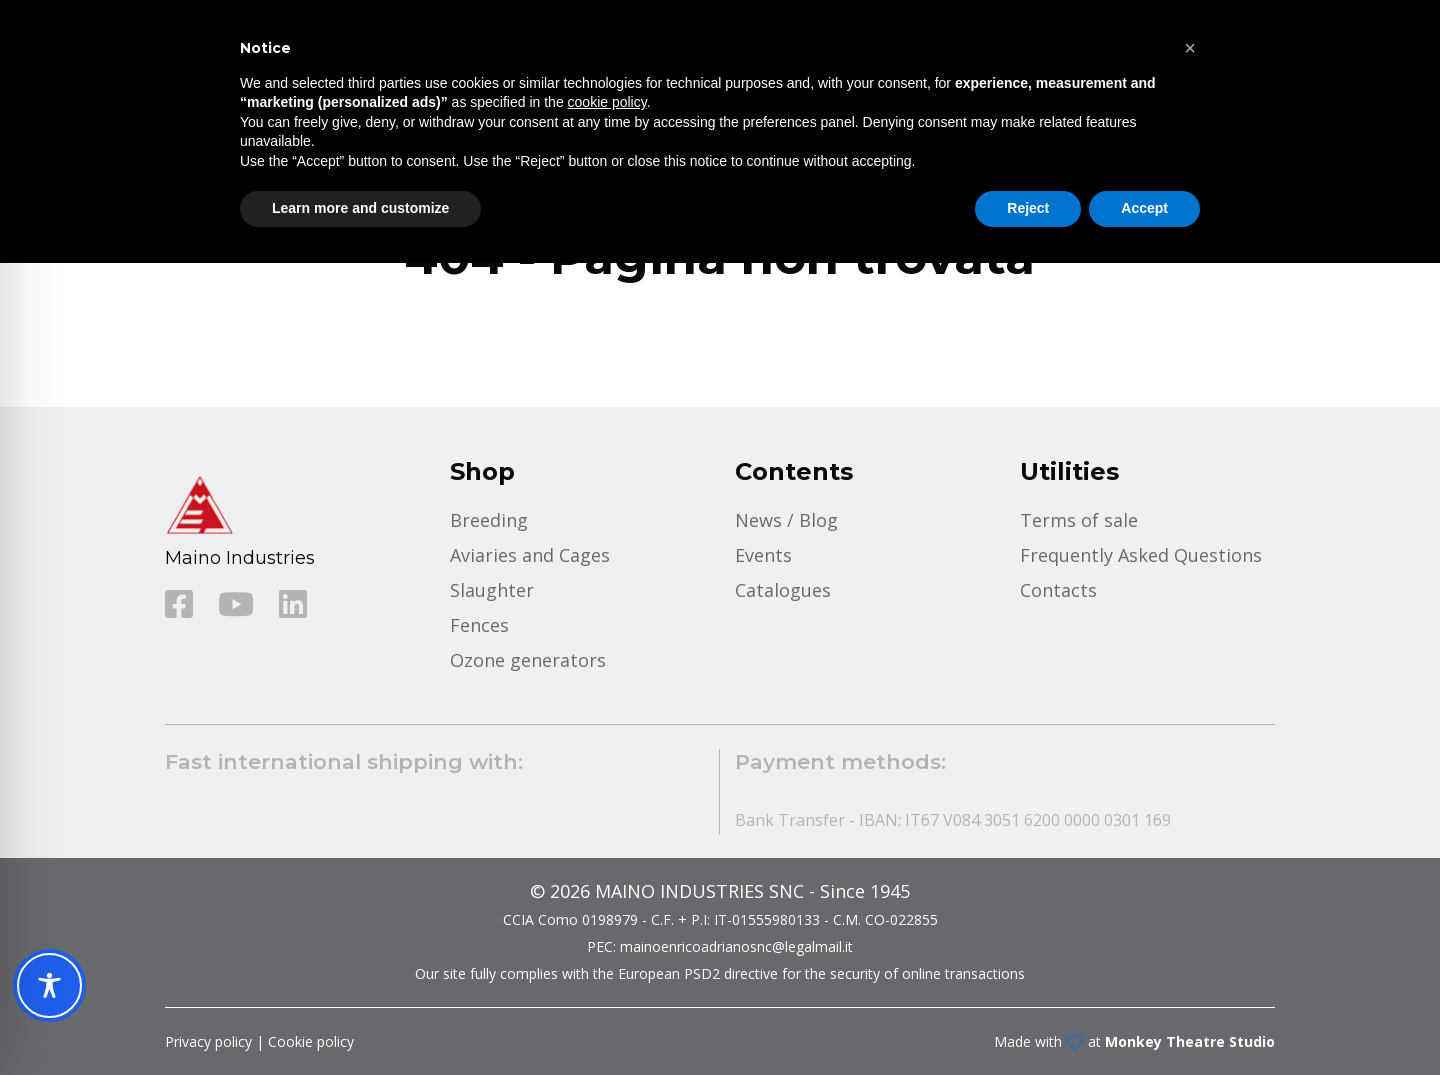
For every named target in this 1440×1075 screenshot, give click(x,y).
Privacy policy (208, 1041)
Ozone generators (528, 660)
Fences (479, 625)
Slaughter (492, 590)
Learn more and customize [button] (360, 208)
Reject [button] (1028, 208)
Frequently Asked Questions (1141, 555)
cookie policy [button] (607, 102)
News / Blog (786, 520)
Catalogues (783, 590)
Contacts (1058, 590)
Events (763, 555)
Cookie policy (311, 1041)
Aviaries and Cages (530, 555)
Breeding (489, 520)
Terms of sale (1079, 520)
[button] (1190, 48)
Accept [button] (1144, 208)
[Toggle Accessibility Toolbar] (49, 985)
